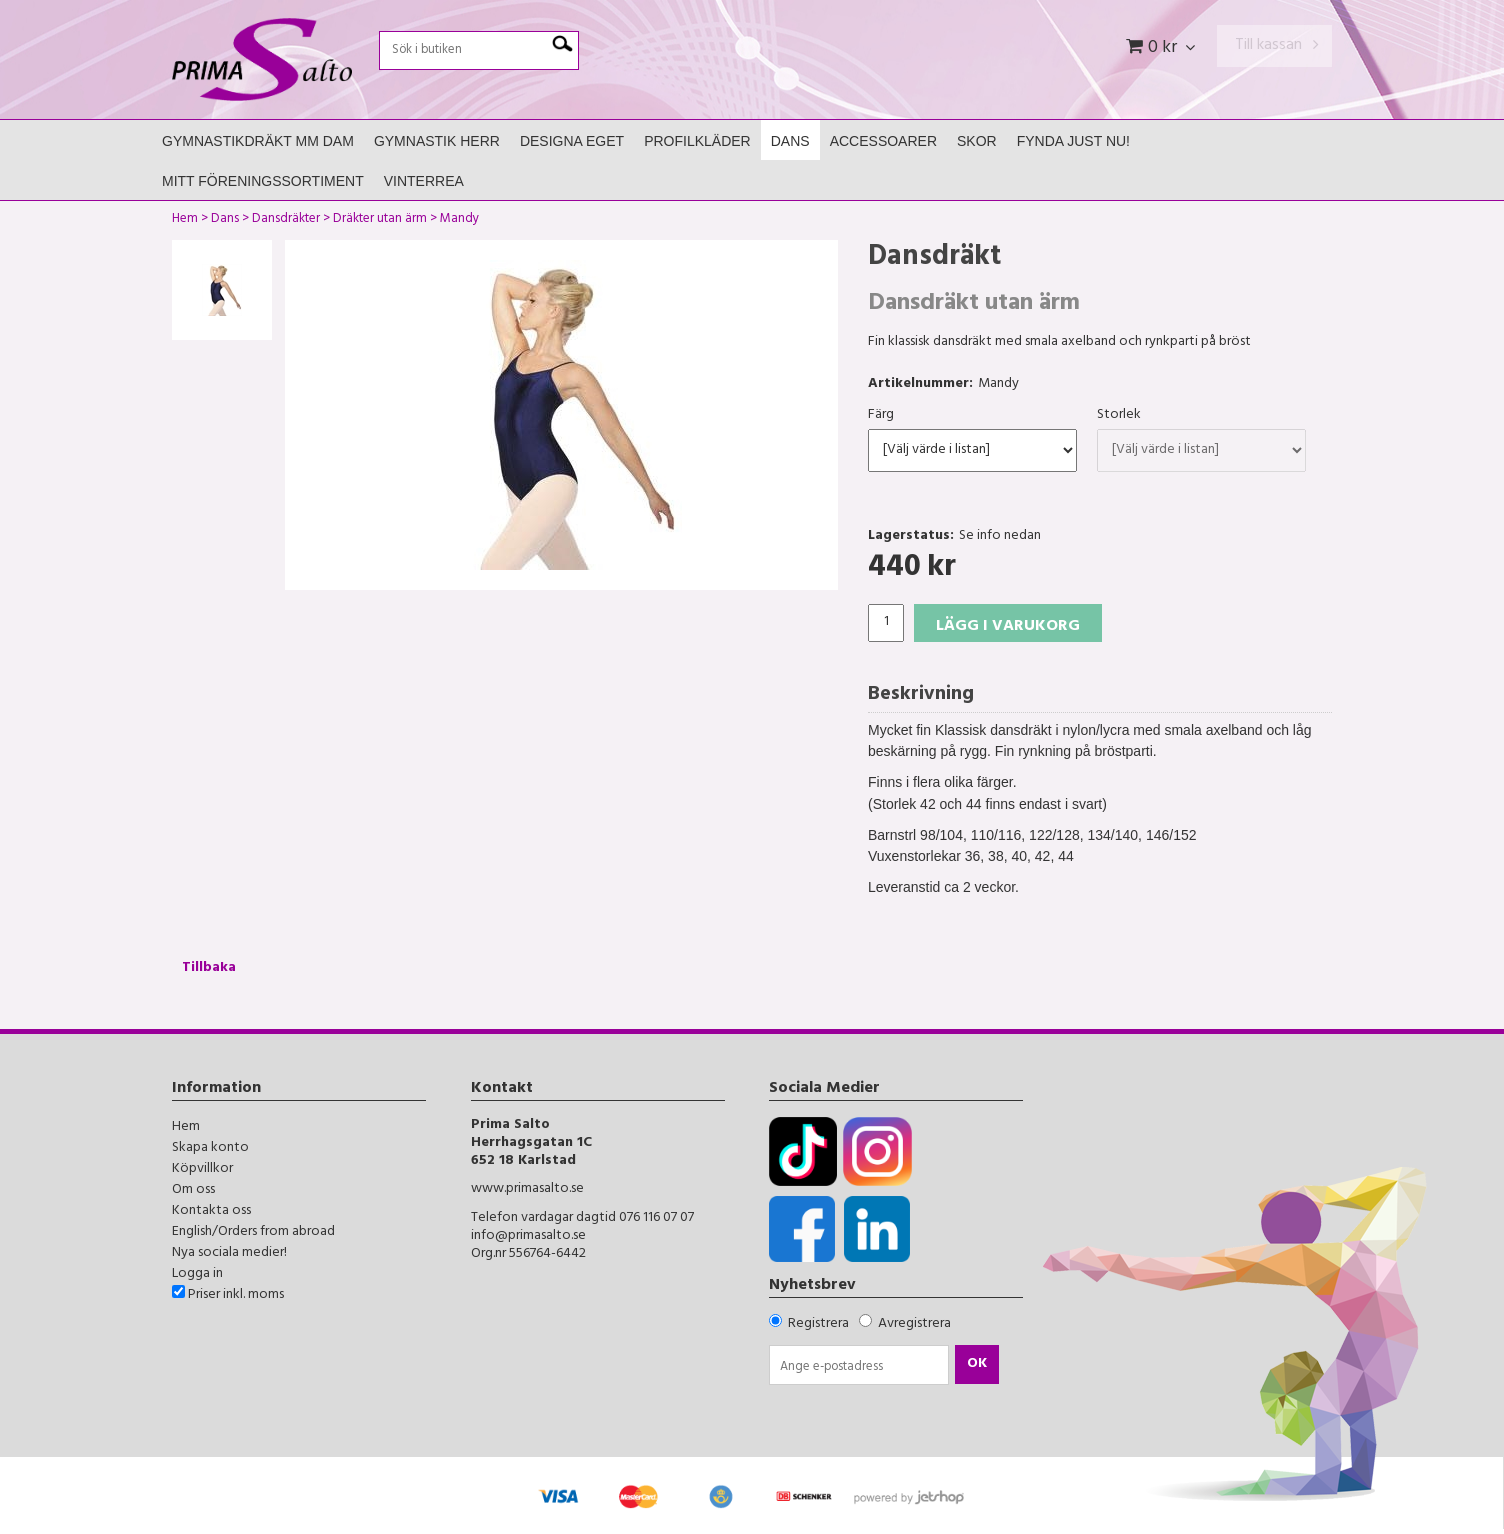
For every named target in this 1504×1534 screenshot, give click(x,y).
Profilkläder (697, 141)
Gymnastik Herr (437, 141)
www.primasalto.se (527, 1189)
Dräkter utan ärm (380, 221)
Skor (977, 141)
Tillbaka (209, 968)
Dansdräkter (286, 221)
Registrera (818, 1324)
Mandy (459, 221)
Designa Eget (572, 141)
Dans (790, 141)
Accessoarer (883, 141)
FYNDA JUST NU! (1073, 141)
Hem (185, 221)
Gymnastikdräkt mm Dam (258, 141)
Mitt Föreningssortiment (263, 181)
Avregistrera (914, 1324)
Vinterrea (424, 181)
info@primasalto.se (528, 1236)
